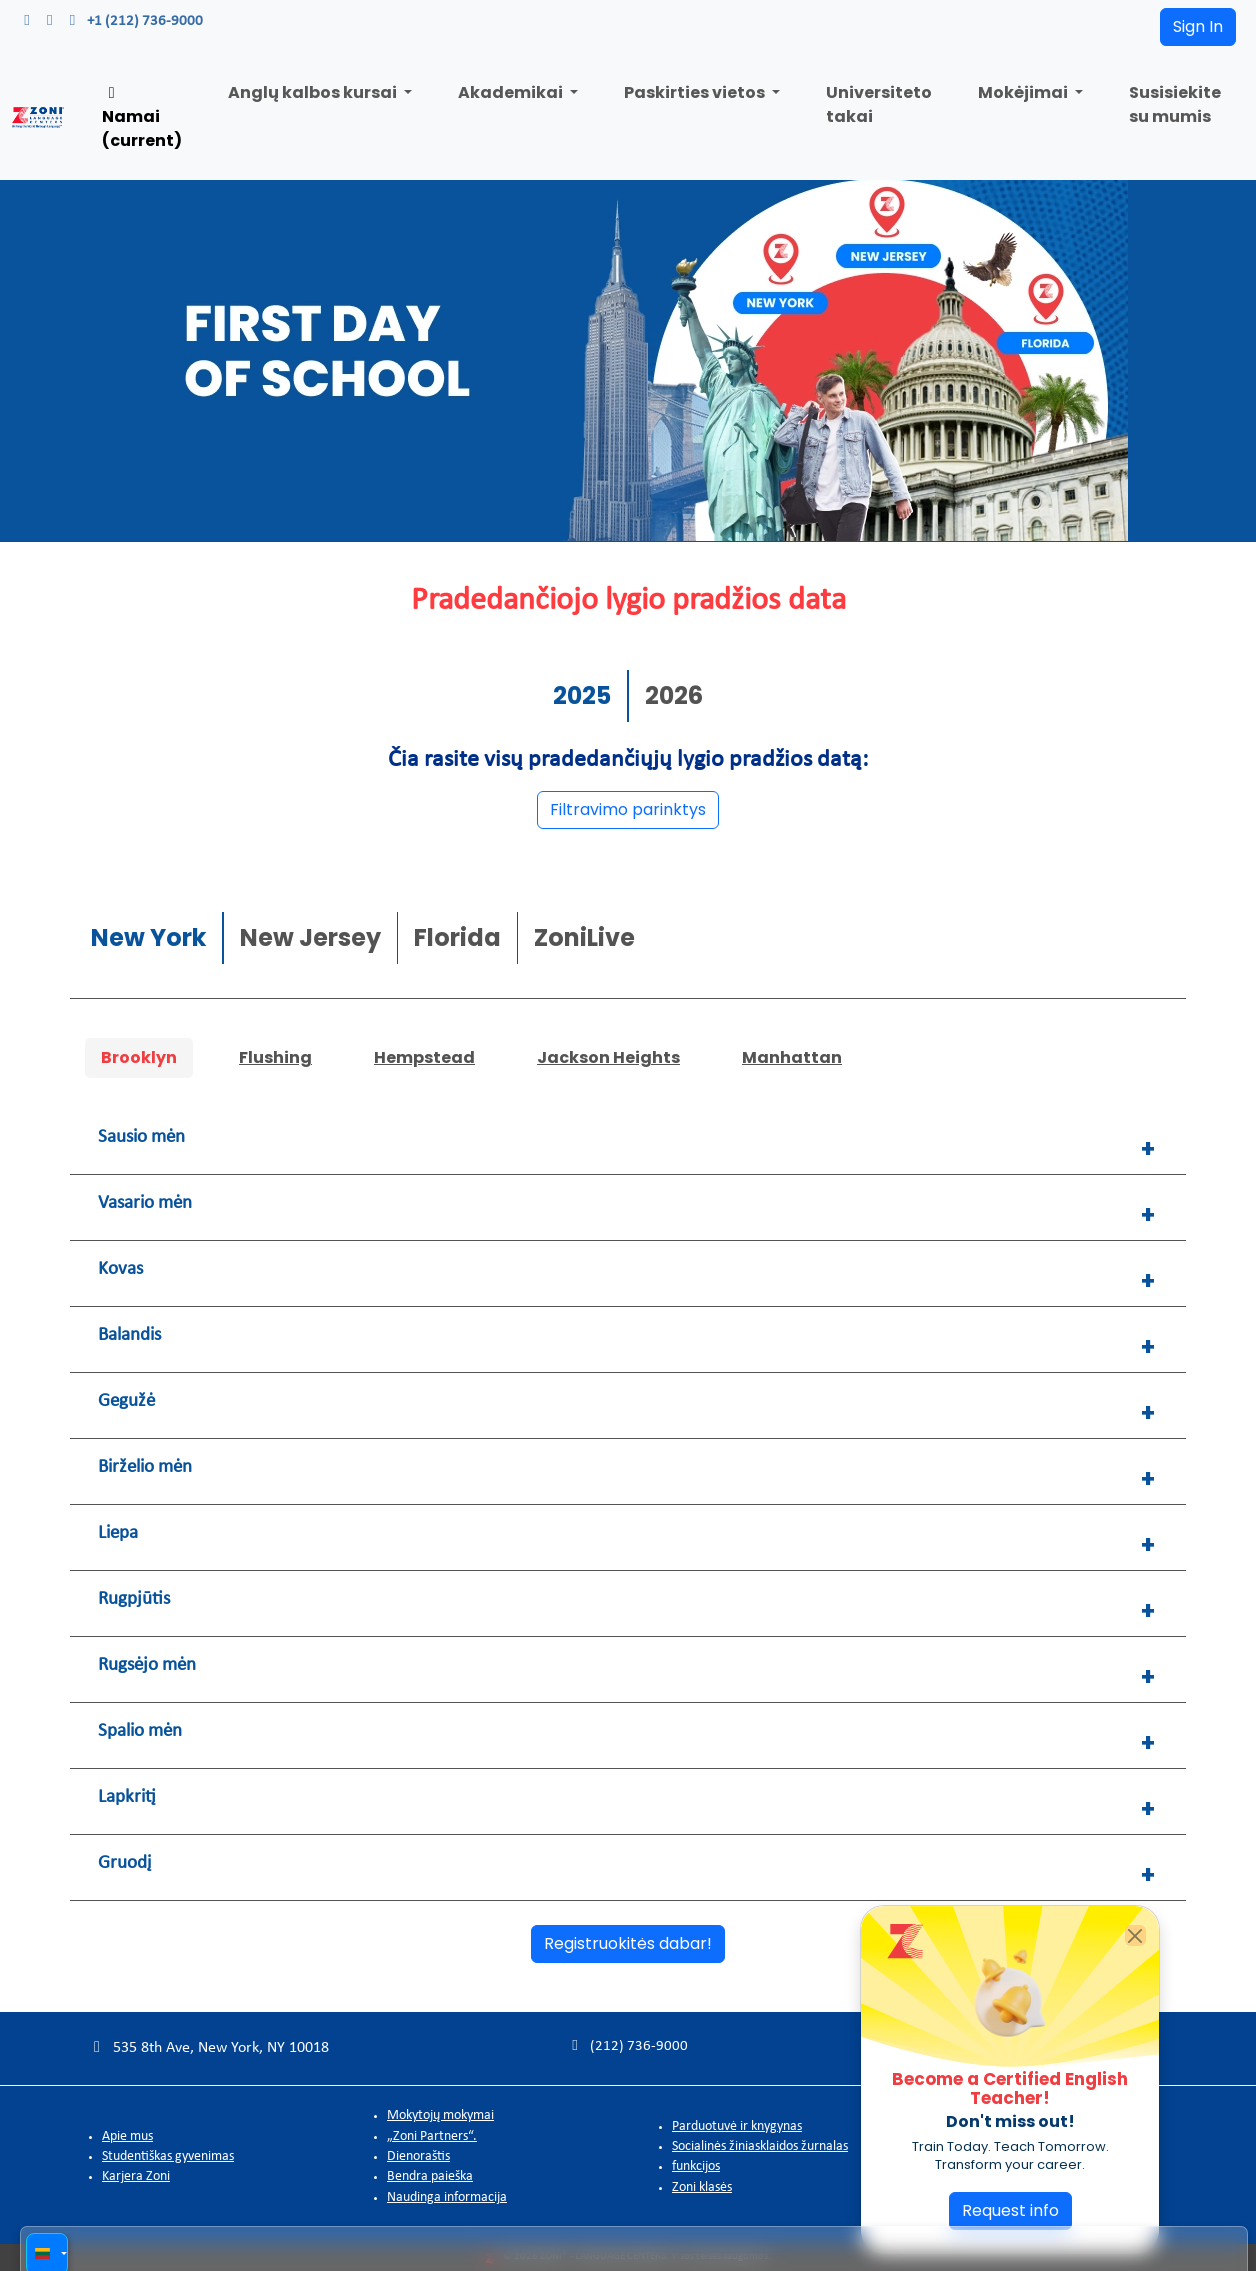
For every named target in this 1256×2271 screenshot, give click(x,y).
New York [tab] (148, 934)
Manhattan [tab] (792, 1054)
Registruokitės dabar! (628, 1941)
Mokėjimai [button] (1024, 92)
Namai (142, 118)
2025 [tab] (582, 692)
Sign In (1198, 26)
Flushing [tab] (275, 1054)
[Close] (1135, 1935)
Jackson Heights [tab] (608, 1054)
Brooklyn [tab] (139, 1054)
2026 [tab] (674, 692)
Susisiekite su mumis (1175, 104)
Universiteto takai (879, 104)
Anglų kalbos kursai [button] (314, 92)
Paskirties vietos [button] (696, 92)
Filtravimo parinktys (628, 806)
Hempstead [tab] (424, 1054)
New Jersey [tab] (310, 934)
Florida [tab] (457, 934)
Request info (1010, 2210)
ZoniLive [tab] (584, 934)
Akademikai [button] (512, 92)
